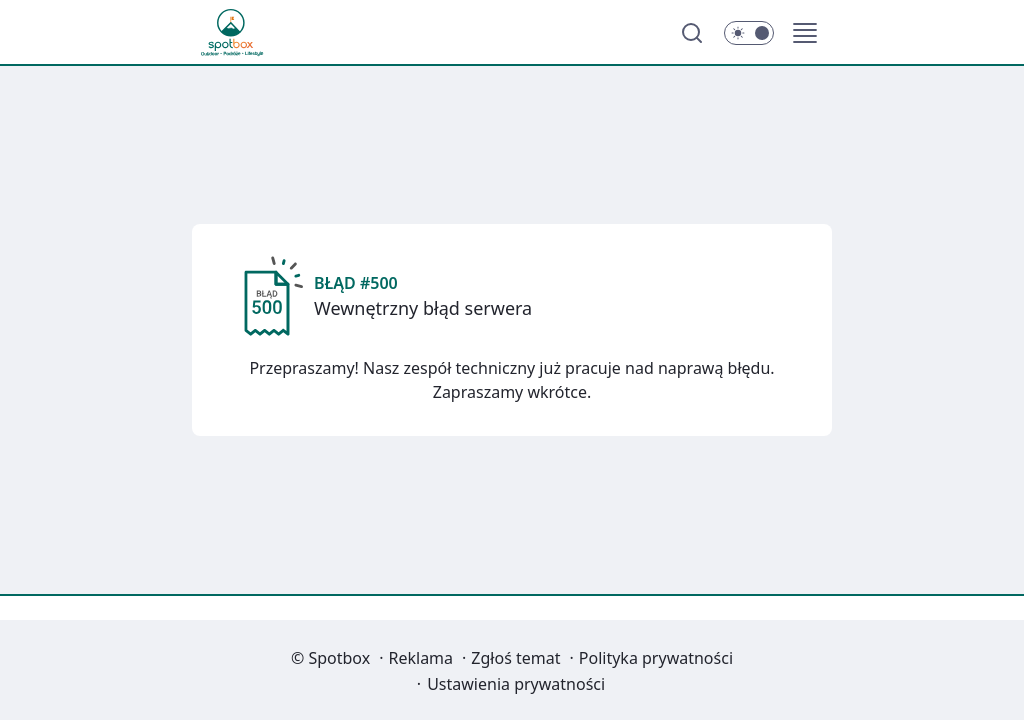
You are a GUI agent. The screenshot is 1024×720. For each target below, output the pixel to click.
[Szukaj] (692, 33)
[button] (805, 33)
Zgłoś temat (515, 658)
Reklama (421, 658)
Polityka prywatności (656, 658)
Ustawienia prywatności (516, 684)
